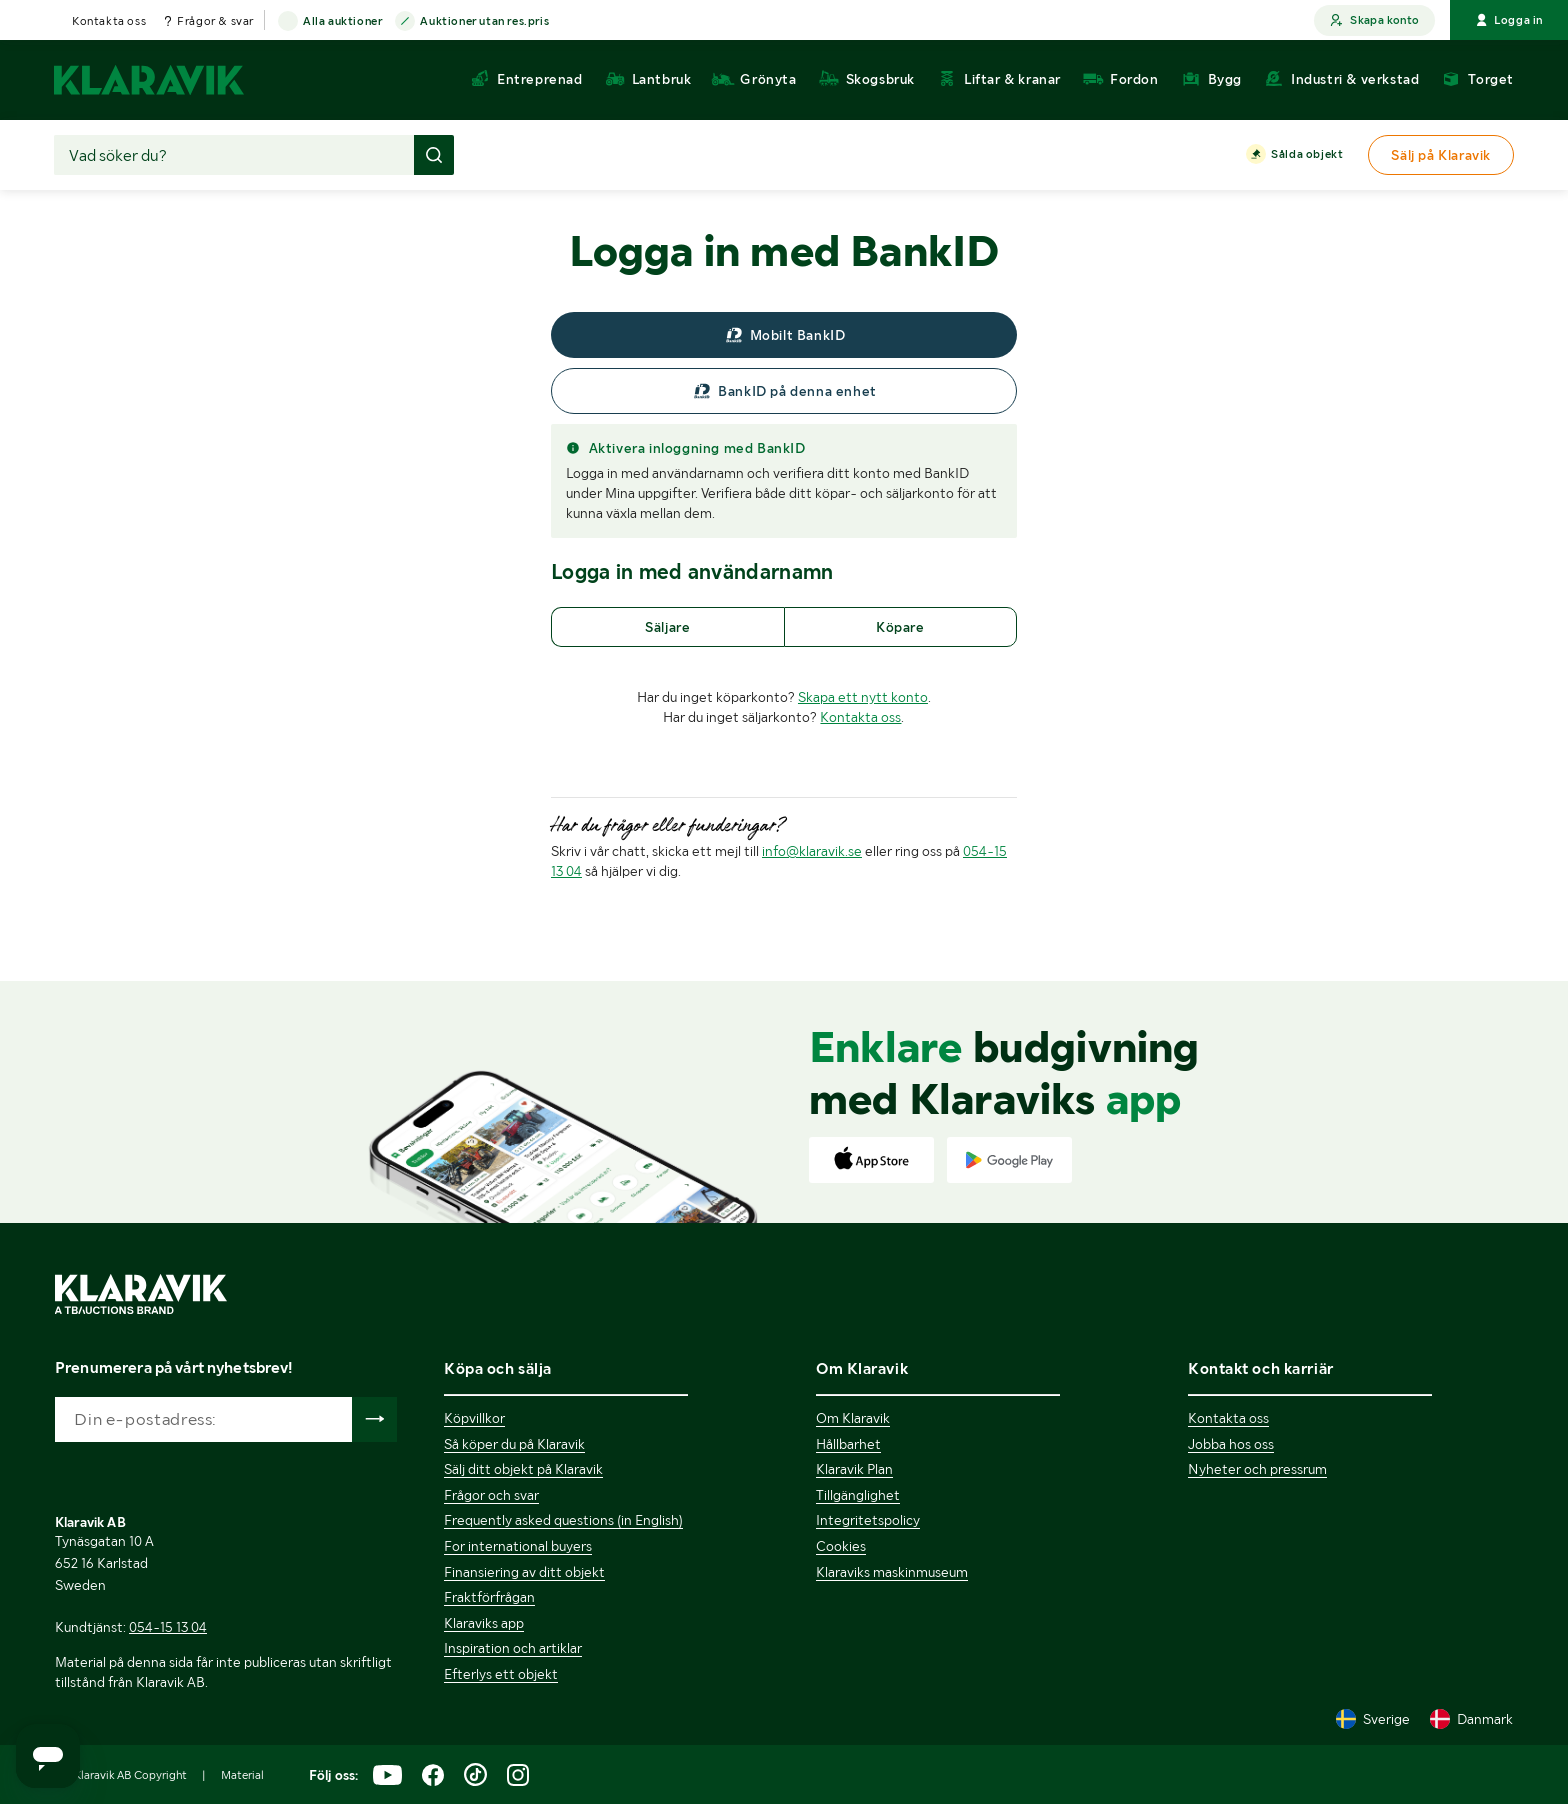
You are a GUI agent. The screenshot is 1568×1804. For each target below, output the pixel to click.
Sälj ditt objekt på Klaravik (523, 1469)
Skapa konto (1374, 20)
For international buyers (518, 1546)
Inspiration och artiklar (513, 1648)
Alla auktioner (342, 22)
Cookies (841, 1546)
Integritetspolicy (868, 1520)
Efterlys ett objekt (501, 1674)
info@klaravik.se (812, 851)
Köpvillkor (474, 1418)
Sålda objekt (1307, 155)
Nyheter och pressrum (1257, 1469)
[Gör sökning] (434, 155)
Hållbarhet (848, 1444)
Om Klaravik (853, 1418)
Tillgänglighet (858, 1495)
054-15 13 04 (168, 1627)
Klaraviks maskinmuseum (892, 1572)
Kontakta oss (109, 21)
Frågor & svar (215, 21)
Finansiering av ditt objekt (524, 1572)
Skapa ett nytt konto (863, 697)
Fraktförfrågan (489, 1597)
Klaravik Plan (854, 1469)
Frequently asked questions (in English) (563, 1520)
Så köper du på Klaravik (514, 1444)
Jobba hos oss (1231, 1444)
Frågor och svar (491, 1495)
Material (242, 1775)
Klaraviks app (484, 1623)
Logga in (1509, 20)
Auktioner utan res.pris (484, 22)
